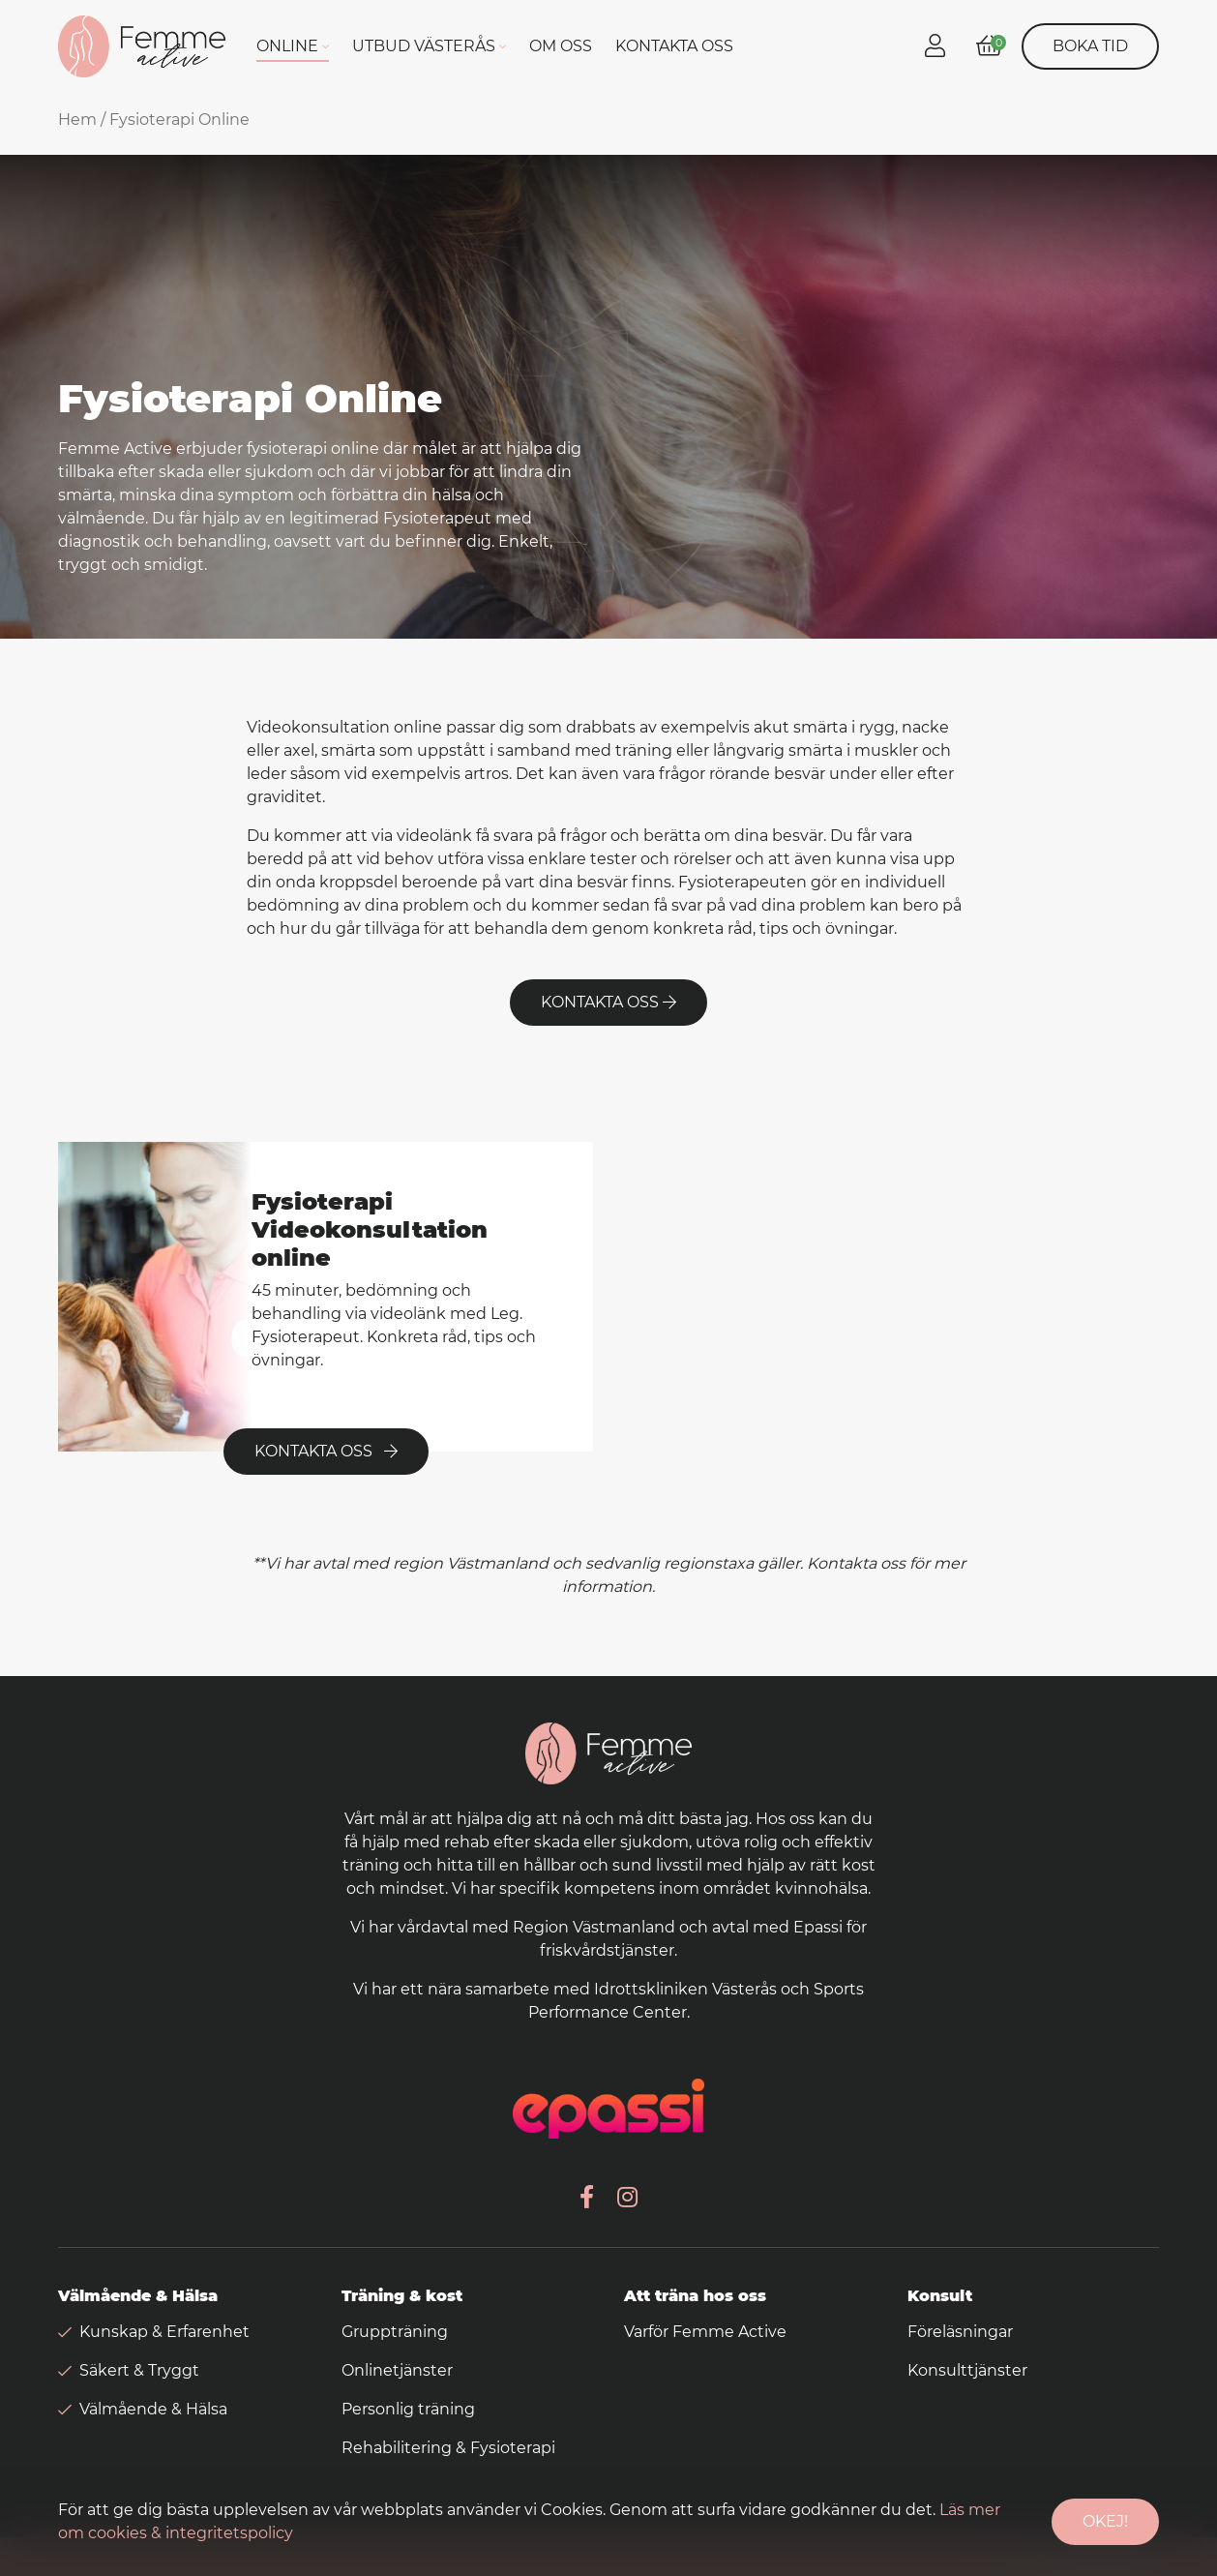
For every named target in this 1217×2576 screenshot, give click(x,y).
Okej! (1105, 2521)
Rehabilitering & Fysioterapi (448, 2448)
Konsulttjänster (967, 2370)
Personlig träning (408, 2409)
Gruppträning (394, 2331)
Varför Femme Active (705, 2331)
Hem (77, 119)
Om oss (560, 46)
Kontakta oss (674, 46)
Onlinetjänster (397, 2370)
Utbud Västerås (423, 46)
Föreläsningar (960, 2331)
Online (287, 46)
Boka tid (1090, 46)
